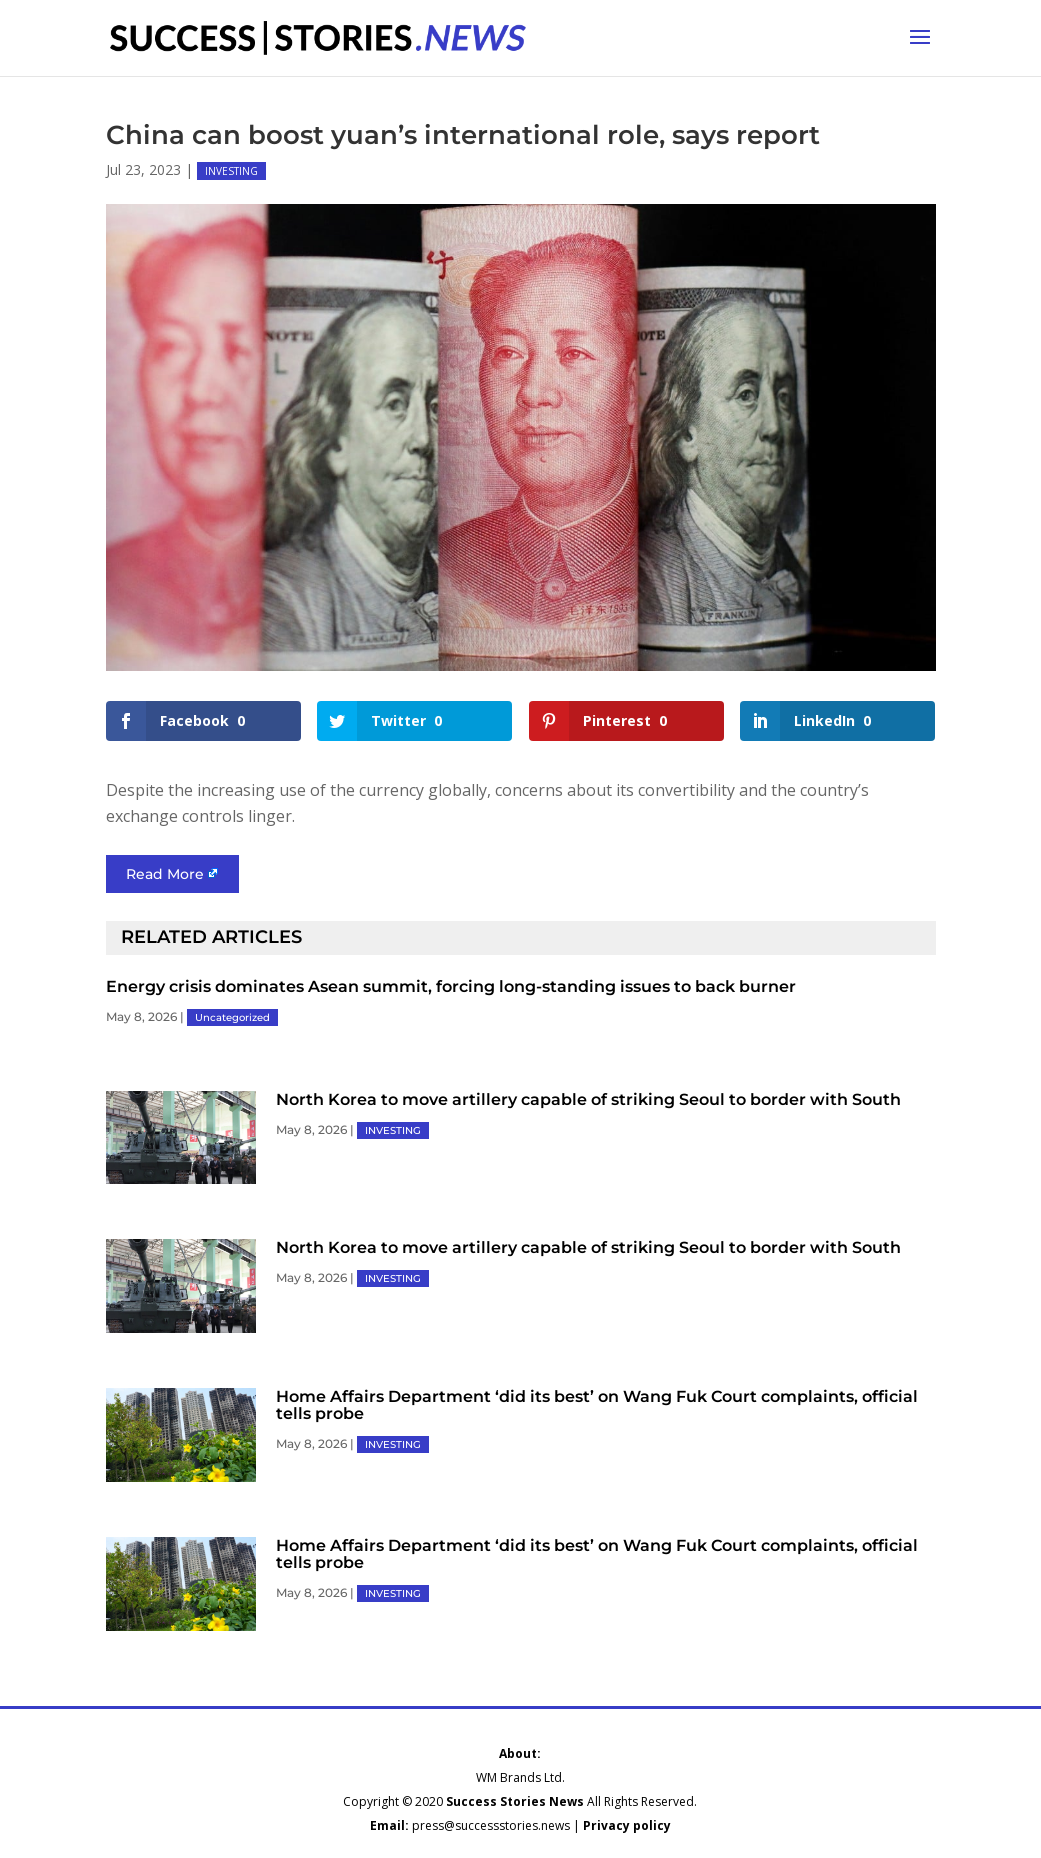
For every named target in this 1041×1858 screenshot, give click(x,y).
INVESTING (231, 171)
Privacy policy (627, 1825)
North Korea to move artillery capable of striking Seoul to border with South (588, 1099)
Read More (165, 874)
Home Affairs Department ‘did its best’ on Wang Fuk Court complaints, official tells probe (597, 1405)
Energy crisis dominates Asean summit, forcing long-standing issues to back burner (451, 986)
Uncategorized (232, 1017)
